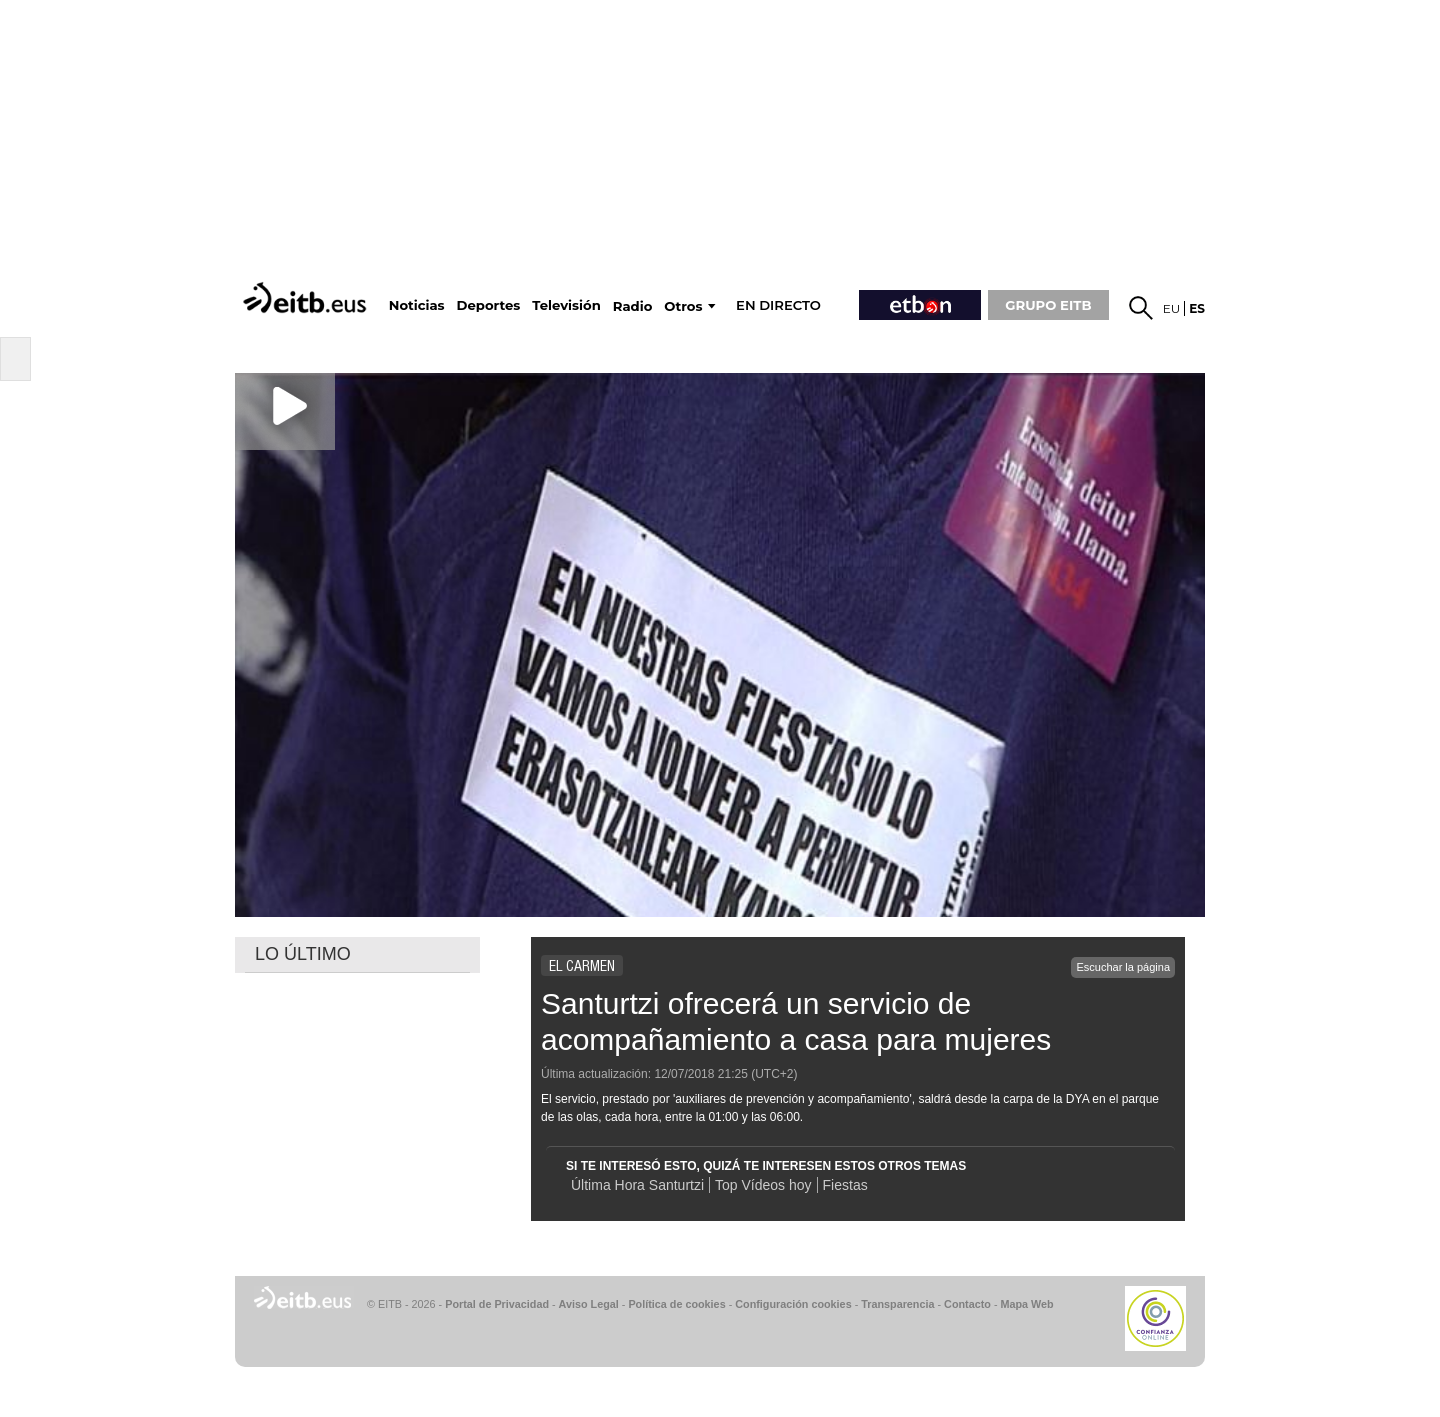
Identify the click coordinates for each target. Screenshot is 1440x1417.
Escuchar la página (1123, 967)
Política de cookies (676, 1304)
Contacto (967, 1304)
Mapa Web (1026, 1304)
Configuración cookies (793, 1304)
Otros (683, 306)
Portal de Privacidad (497, 1304)
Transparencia (897, 1304)
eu (1172, 308)
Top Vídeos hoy (763, 1185)
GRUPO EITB (1048, 305)
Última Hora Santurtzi (637, 1185)
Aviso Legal (589, 1304)
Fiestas (845, 1185)
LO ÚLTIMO (303, 954)
